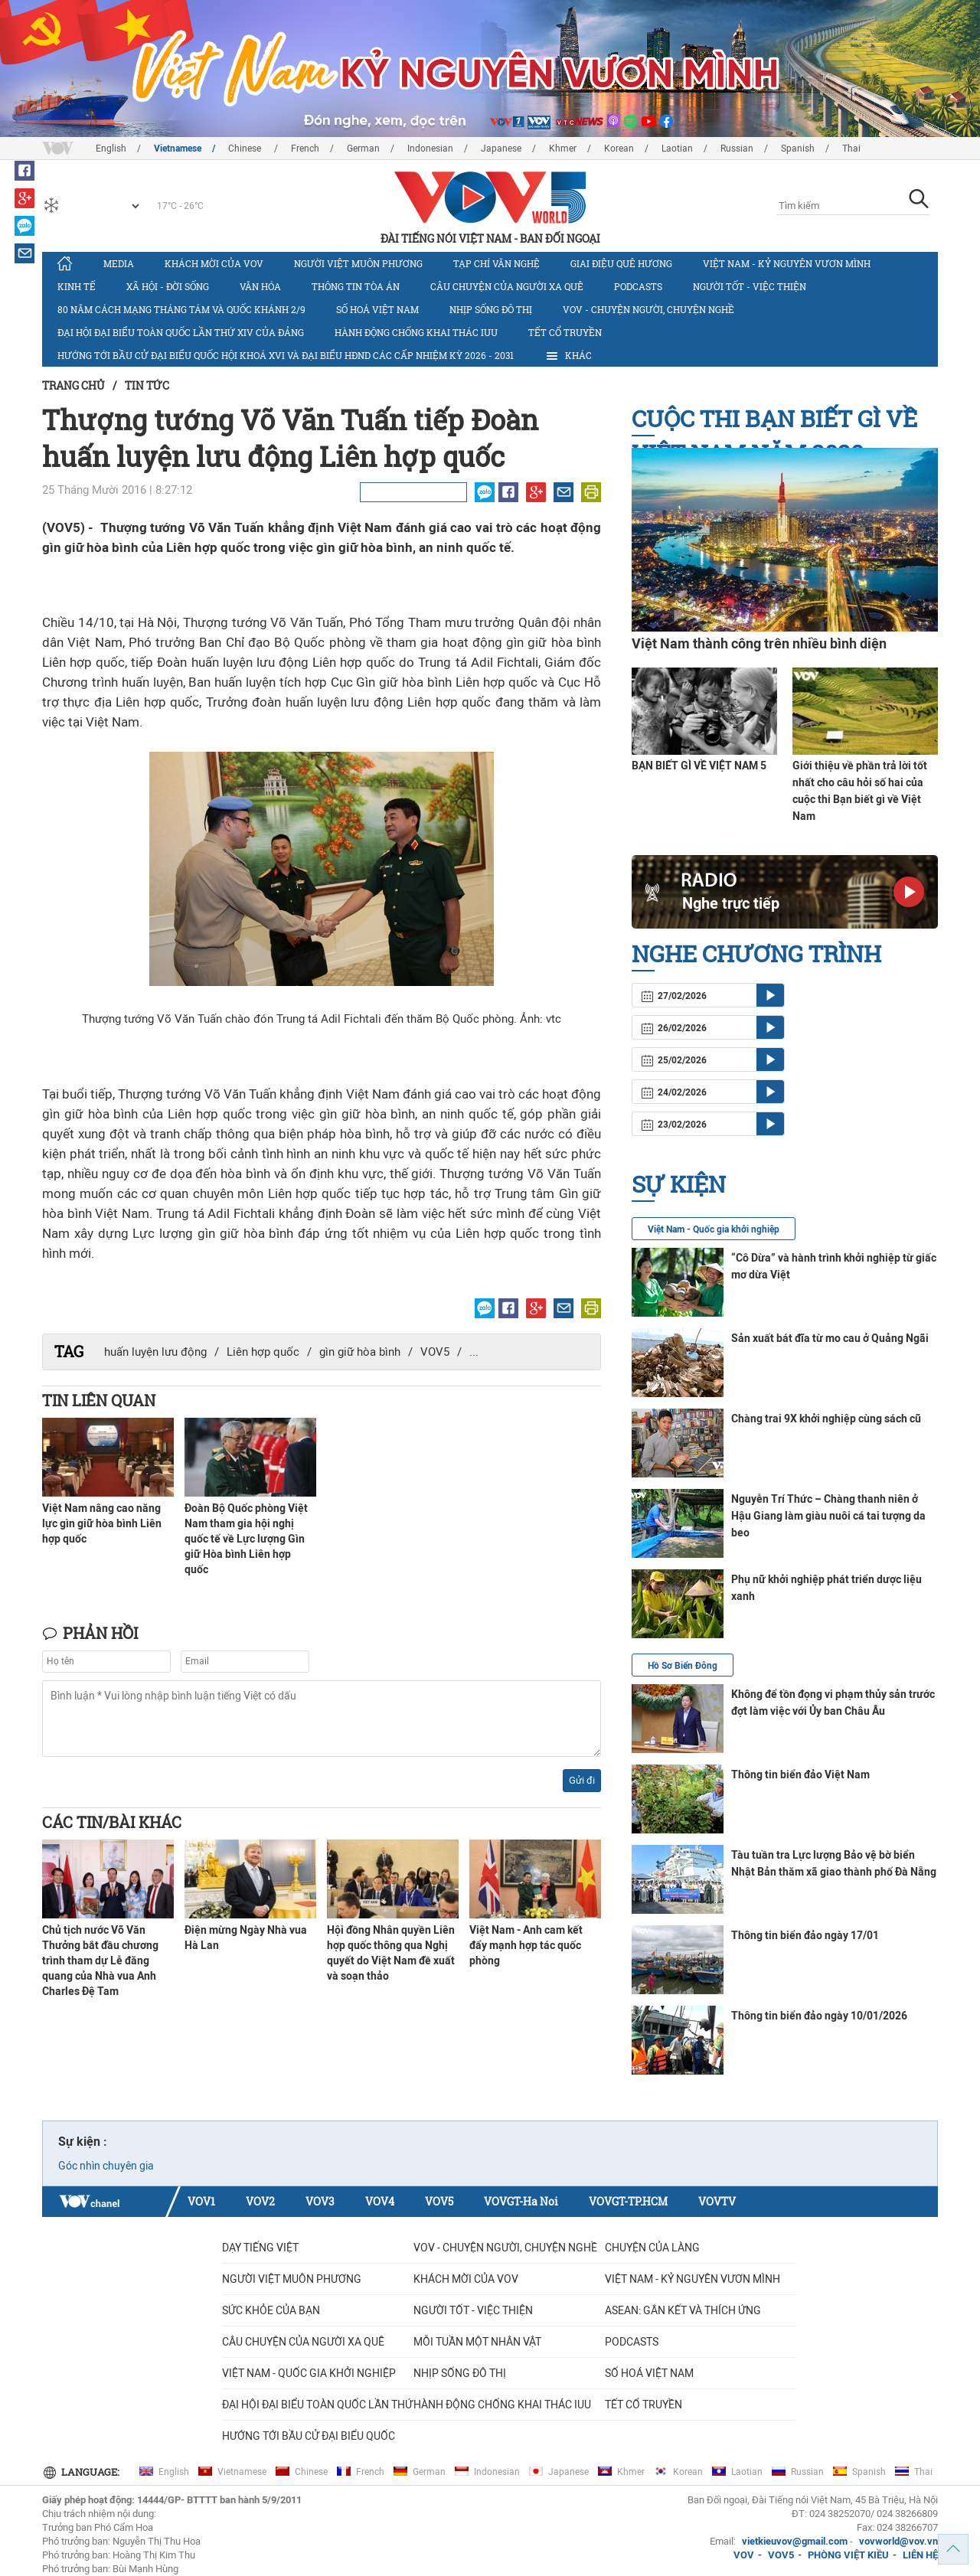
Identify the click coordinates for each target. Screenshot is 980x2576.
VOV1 (201, 2201)
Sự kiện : (82, 2141)
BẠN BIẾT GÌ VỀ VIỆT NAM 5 (699, 765)
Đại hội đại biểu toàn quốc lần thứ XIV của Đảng (180, 332)
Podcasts (638, 286)
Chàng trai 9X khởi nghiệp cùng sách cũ (826, 1418)
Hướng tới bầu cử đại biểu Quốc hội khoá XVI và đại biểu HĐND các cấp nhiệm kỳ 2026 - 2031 (285, 355)
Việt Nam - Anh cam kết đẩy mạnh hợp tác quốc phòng (526, 1945)
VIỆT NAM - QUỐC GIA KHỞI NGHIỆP (309, 2373)
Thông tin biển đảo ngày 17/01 (805, 1935)
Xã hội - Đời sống (167, 286)
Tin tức (147, 385)
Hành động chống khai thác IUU (416, 332)
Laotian (677, 148)
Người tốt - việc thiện (749, 286)
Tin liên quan (98, 1400)
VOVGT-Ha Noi (521, 2201)
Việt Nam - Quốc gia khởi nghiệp (713, 1229)
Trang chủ (73, 385)
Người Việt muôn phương (358, 263)
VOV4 (379, 2201)
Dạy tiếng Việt (260, 2247)
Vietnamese (177, 148)
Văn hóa (260, 286)
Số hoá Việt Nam (377, 309)
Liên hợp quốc (263, 1352)
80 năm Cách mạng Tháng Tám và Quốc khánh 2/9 (181, 309)
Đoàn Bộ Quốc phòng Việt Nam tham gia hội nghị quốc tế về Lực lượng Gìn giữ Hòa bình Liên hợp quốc (246, 1538)
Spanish (798, 148)
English (111, 148)
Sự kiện (679, 1184)
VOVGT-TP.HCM (628, 2201)
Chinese (245, 148)
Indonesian (430, 148)
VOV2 (260, 2201)
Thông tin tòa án (356, 286)
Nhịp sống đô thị (490, 309)
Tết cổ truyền (565, 332)
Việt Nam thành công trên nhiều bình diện (759, 643)
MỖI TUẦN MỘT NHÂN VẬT (477, 2342)
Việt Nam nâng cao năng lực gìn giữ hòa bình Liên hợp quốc (102, 1523)
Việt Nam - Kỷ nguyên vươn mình (787, 263)
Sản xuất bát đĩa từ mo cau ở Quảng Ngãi (830, 1338)
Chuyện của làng (652, 2247)
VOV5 (434, 1352)
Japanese (501, 148)
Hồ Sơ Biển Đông (682, 1665)
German (363, 148)
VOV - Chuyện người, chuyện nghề (648, 309)
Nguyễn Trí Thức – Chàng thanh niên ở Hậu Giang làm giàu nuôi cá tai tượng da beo (828, 1516)
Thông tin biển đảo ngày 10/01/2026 (819, 2016)
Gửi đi (582, 1780)
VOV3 (320, 2201)
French (305, 148)
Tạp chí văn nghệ (496, 263)
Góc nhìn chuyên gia (106, 2166)
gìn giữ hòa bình (359, 1352)
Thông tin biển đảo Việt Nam (800, 1774)
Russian (736, 148)
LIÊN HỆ (920, 2555)
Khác (568, 356)
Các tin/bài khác (111, 1822)
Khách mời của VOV (214, 263)
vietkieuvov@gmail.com (795, 2541)
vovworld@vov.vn (898, 2541)
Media (118, 263)
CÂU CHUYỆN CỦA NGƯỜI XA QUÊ (506, 286)
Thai (851, 148)
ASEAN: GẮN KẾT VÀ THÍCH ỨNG (683, 2310)
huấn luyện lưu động (155, 1352)
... (474, 1352)
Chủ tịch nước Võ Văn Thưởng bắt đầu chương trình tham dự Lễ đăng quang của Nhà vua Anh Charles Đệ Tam (100, 1960)
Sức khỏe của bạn (271, 2310)
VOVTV (717, 2201)
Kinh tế (76, 286)
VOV (743, 2555)
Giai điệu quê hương (621, 263)
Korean (619, 148)
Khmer (563, 148)
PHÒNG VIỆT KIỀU (848, 2555)
